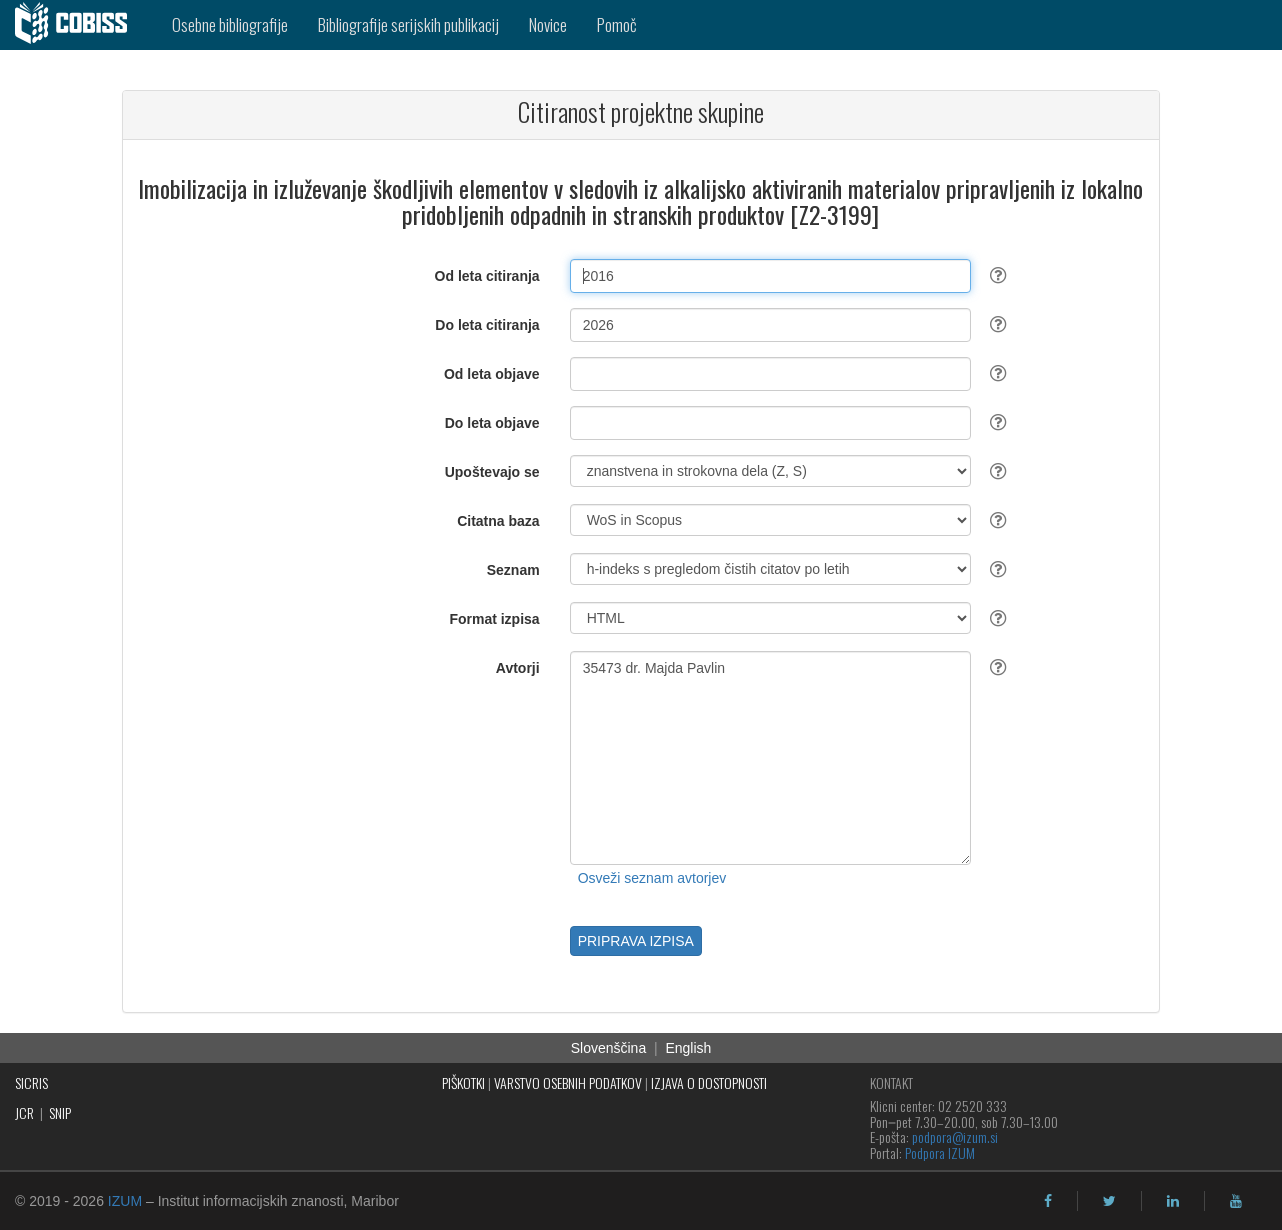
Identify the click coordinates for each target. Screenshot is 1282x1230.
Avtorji (518, 668)
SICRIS (31, 1082)
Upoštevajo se (492, 472)
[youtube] (1236, 1201)
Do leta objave (492, 423)
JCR (24, 1112)
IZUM (125, 1201)
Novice (548, 24)
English (688, 1048)
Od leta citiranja (487, 276)
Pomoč (617, 24)
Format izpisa (494, 619)
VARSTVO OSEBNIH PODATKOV (568, 1082)
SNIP (60, 1112)
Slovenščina (609, 1048)
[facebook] (1048, 1201)
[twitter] (1109, 1201)
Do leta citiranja (487, 325)
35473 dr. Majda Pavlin (771, 758)
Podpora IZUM (940, 1152)
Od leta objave (492, 374)
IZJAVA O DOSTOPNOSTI (709, 1082)
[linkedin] (1173, 1201)
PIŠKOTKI (463, 1082)
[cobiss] (78, 25)
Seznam (513, 570)
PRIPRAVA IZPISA (636, 941)
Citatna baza (498, 521)
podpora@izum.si (955, 1136)
